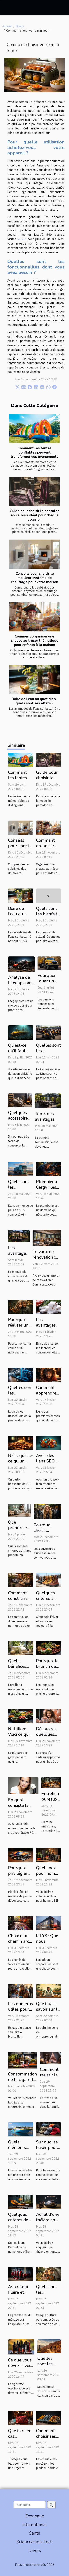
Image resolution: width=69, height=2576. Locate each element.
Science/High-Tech (34, 2542)
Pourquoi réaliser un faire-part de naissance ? (20, 1328)
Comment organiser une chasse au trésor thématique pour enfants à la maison (34, 640)
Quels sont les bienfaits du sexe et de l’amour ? (47, 917)
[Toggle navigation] (7, 7)
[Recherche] (29, 2504)
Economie (34, 2516)
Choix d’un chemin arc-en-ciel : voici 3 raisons (20, 1944)
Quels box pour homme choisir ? (48, 1873)
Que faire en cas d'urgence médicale (19, 2439)
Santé (34, 2533)
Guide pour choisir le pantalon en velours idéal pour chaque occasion (34, 515)
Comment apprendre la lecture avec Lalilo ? (48, 1396)
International (34, 2525)
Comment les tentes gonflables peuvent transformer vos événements (34, 452)
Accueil (7, 26)
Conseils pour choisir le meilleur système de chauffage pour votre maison (34, 577)
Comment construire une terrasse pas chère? (20, 1601)
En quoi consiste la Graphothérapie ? (23, 1808)
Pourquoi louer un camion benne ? (46, 984)
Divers (20, 26)
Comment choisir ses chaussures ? (48, 2436)
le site (21, 239)
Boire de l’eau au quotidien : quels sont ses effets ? (34, 701)
